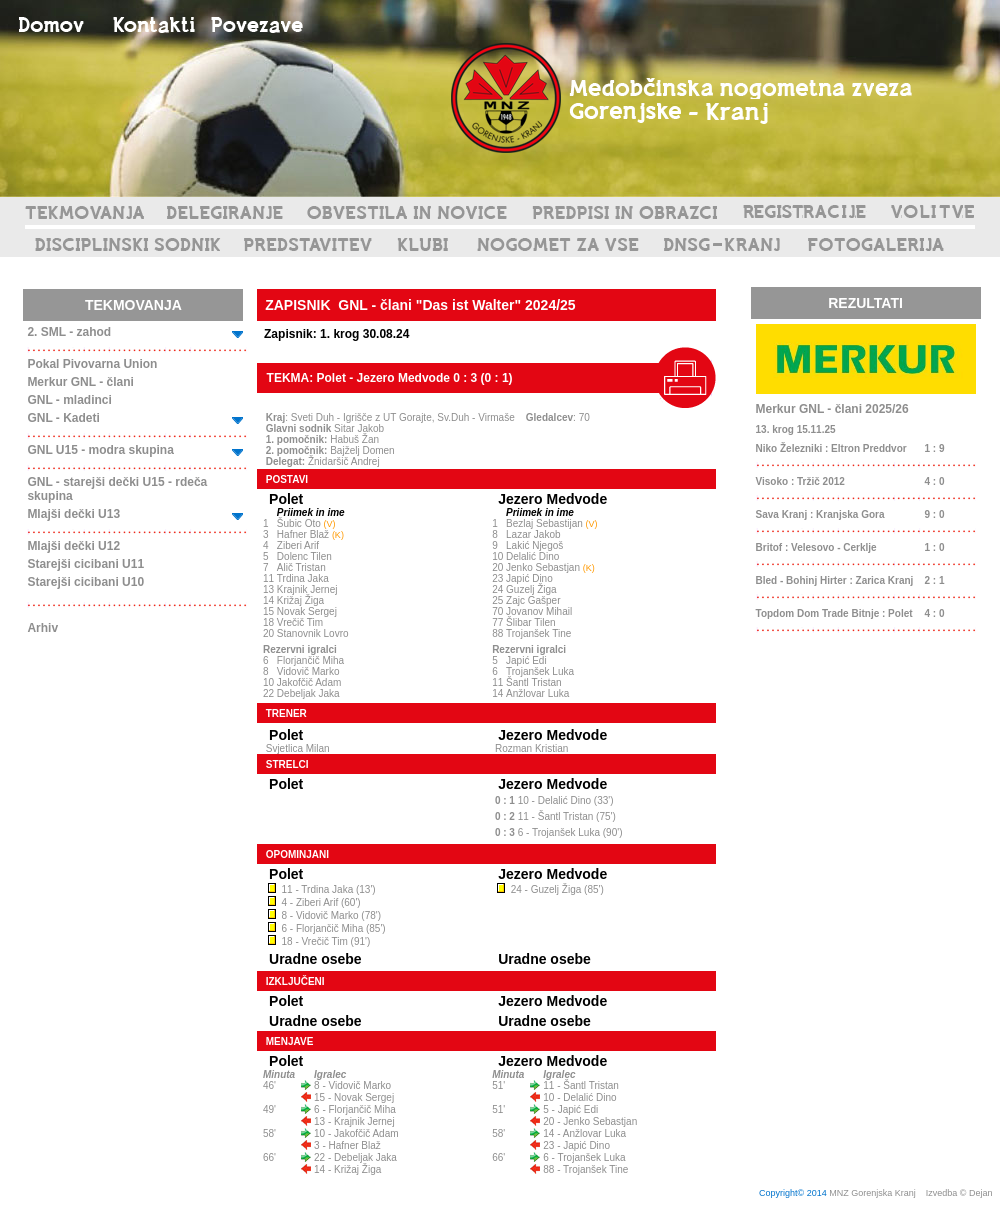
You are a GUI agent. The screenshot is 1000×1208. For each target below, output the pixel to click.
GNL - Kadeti (63, 418)
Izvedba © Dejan (960, 1193)
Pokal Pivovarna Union (92, 364)
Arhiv (42, 628)
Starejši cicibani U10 (85, 582)
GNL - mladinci (69, 400)
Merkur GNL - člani (80, 382)
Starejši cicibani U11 (85, 564)
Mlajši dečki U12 (73, 546)
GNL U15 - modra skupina (100, 450)
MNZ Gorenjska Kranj (872, 1193)
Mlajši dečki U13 (73, 514)
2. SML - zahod (69, 332)
